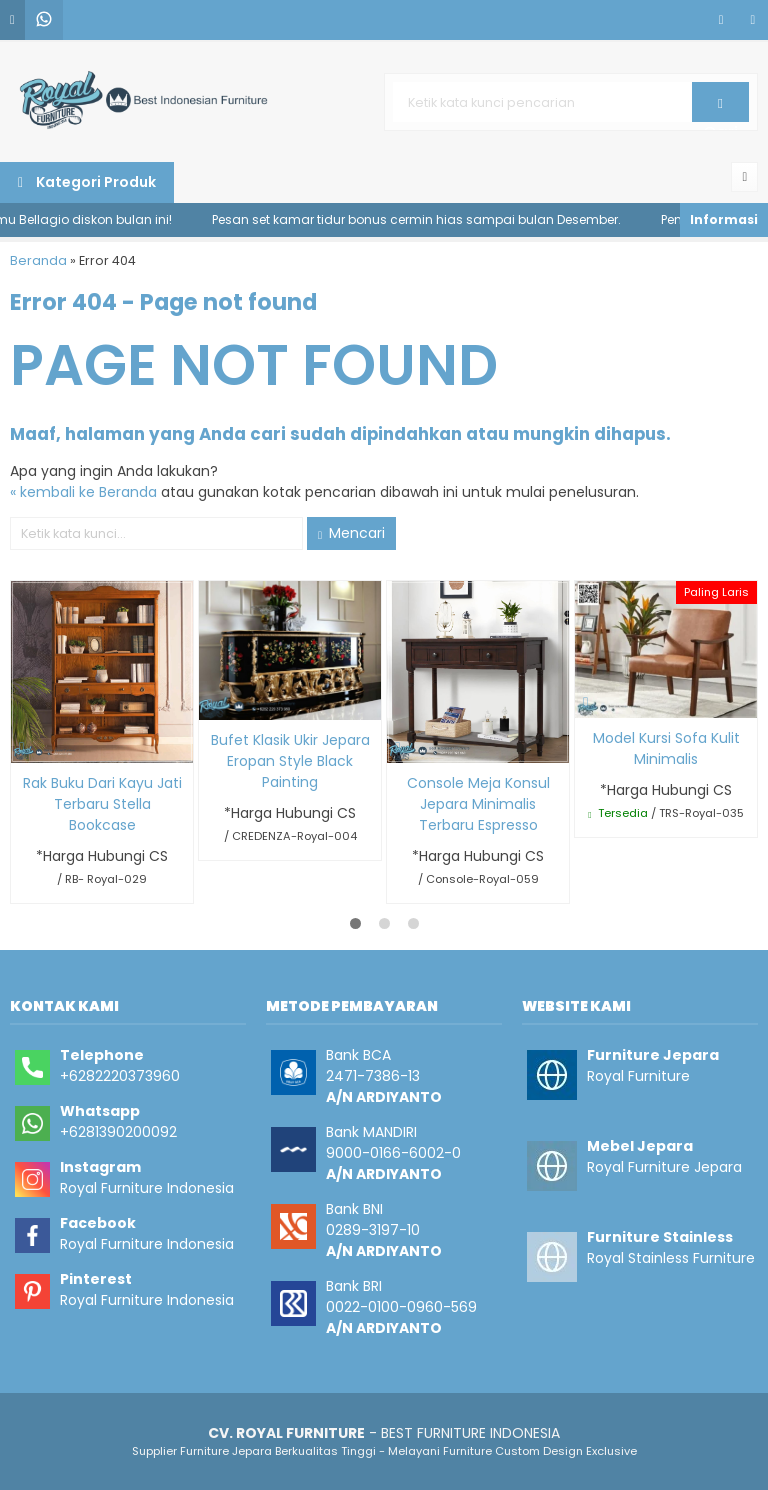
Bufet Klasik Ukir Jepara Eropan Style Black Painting (290, 761)
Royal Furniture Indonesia (147, 1188)
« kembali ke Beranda (83, 492)
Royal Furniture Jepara (664, 1167)
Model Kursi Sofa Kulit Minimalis (666, 748)
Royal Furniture (638, 1076)
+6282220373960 (120, 1076)
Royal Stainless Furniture (671, 1258)
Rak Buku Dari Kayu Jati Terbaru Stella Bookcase (102, 804)
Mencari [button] (351, 533)
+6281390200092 (118, 1132)
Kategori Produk (87, 182)
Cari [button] (720, 109)
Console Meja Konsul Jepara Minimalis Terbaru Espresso (478, 804)
